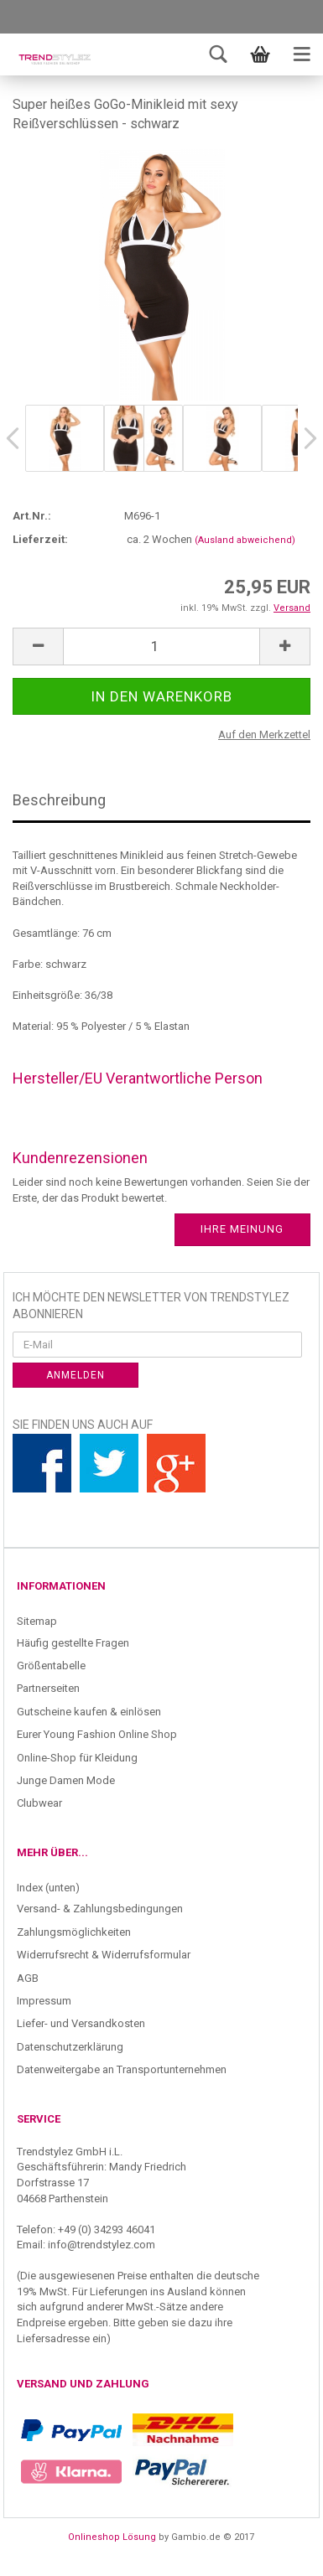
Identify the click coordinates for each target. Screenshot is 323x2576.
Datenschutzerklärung (70, 2047)
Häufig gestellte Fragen (73, 1643)
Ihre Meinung (242, 1229)
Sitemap (37, 1621)
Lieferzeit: (40, 539)
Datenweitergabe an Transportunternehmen (122, 2069)
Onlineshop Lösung (112, 2537)
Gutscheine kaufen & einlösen (89, 1711)
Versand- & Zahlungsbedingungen (100, 1908)
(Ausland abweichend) (245, 540)
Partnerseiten (48, 1688)
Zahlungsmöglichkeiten (74, 1932)
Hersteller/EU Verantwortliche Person (138, 1078)
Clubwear (39, 1803)
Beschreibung (59, 800)
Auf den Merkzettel (264, 734)
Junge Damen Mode (66, 1780)
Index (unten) (48, 1887)
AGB (28, 1978)
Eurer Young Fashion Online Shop (97, 1734)
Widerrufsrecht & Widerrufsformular (103, 1954)
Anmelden (75, 1375)
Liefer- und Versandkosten (81, 2023)
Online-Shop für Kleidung (77, 1757)
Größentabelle (51, 1665)
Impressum (44, 2000)
